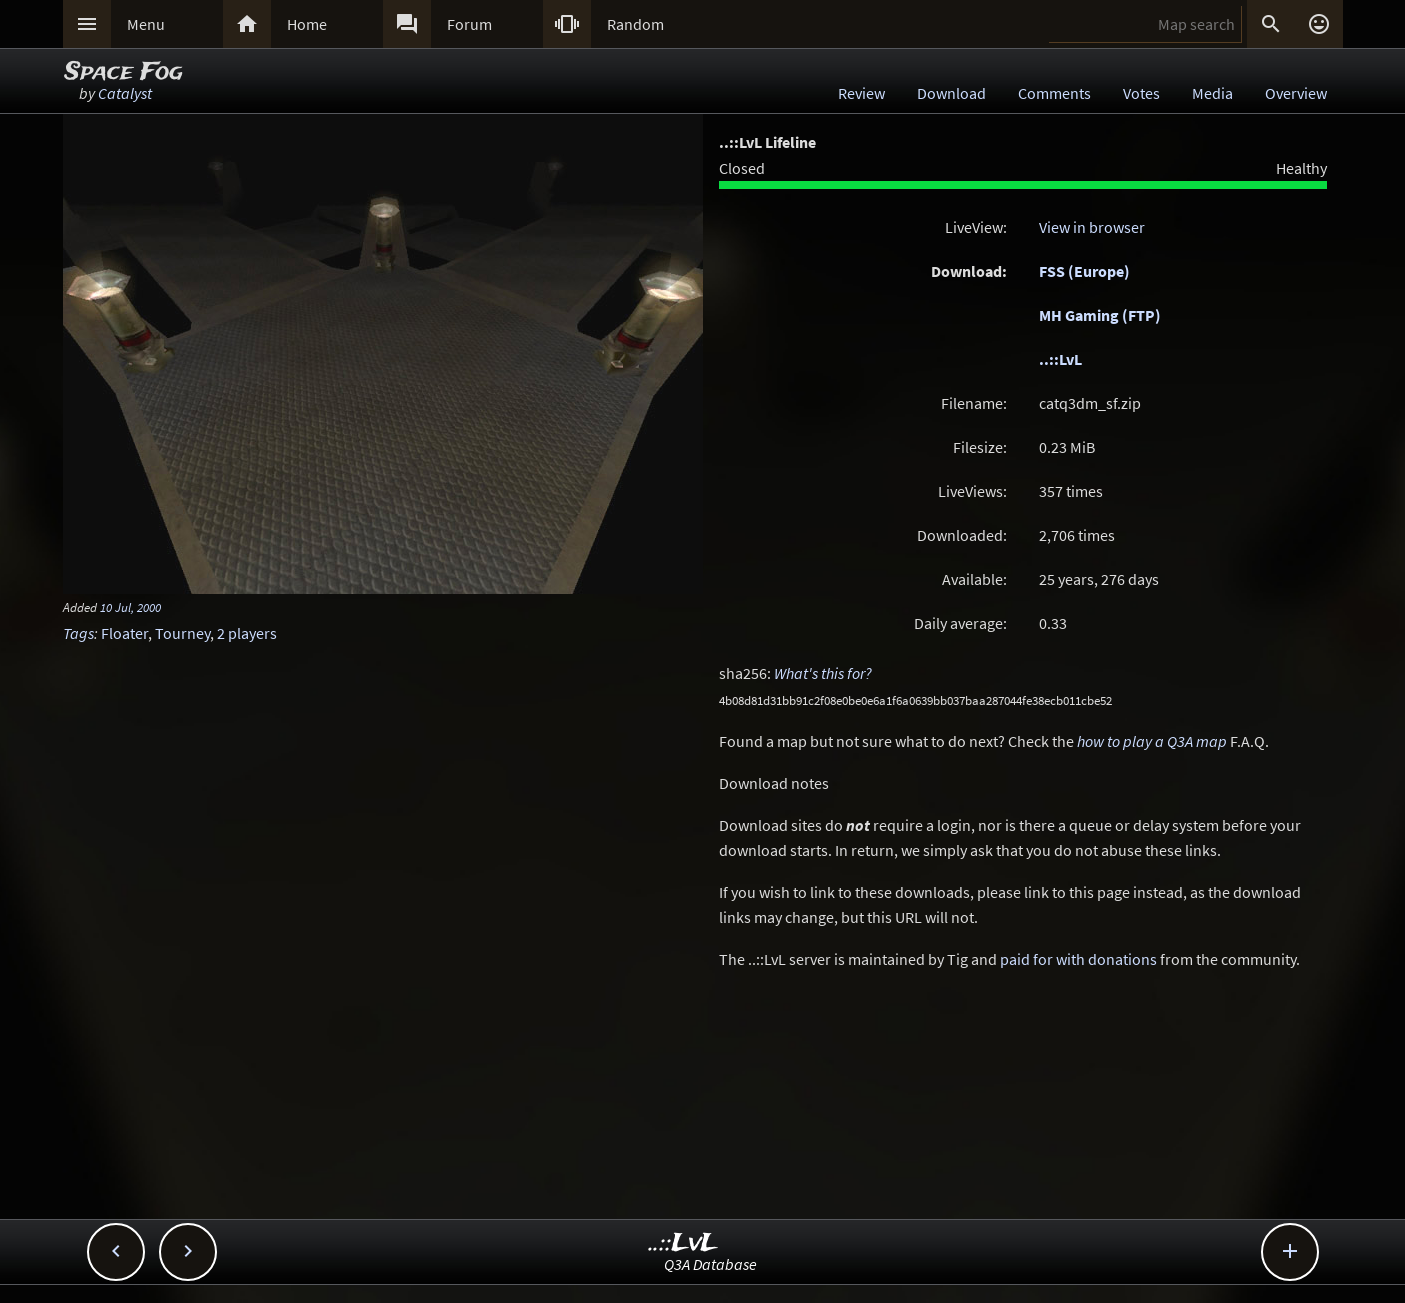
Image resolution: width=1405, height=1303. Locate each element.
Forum (469, 24)
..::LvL (1060, 359)
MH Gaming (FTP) (1100, 315)
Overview (1296, 93)
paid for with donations (1078, 959)
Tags (78, 633)
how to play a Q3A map (1152, 741)
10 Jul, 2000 (130, 607)
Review (861, 93)
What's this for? (823, 673)
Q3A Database (710, 1264)
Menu (146, 24)
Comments (1054, 93)
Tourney (182, 633)
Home (307, 24)
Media (1212, 93)
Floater (124, 633)
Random (635, 24)
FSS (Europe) (1084, 271)
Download (951, 93)
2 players (247, 633)
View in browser (1092, 227)
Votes (1141, 93)
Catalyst (125, 93)
